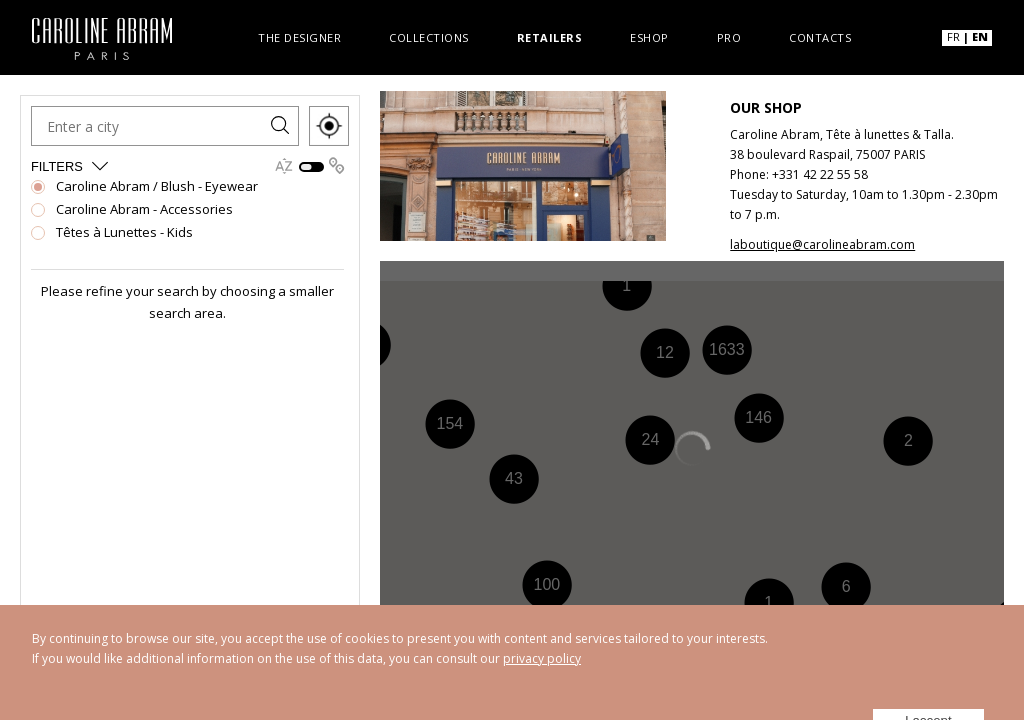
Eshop (649, 36)
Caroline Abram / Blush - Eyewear (157, 183)
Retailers (550, 36)
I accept (936, 691)
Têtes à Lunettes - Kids (124, 229)
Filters (70, 162)
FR (953, 36)
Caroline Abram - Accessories (144, 206)
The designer (299, 36)
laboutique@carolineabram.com (822, 244)
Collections (429, 36)
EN (980, 36)
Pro (729, 36)
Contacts (820, 36)
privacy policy (542, 658)
